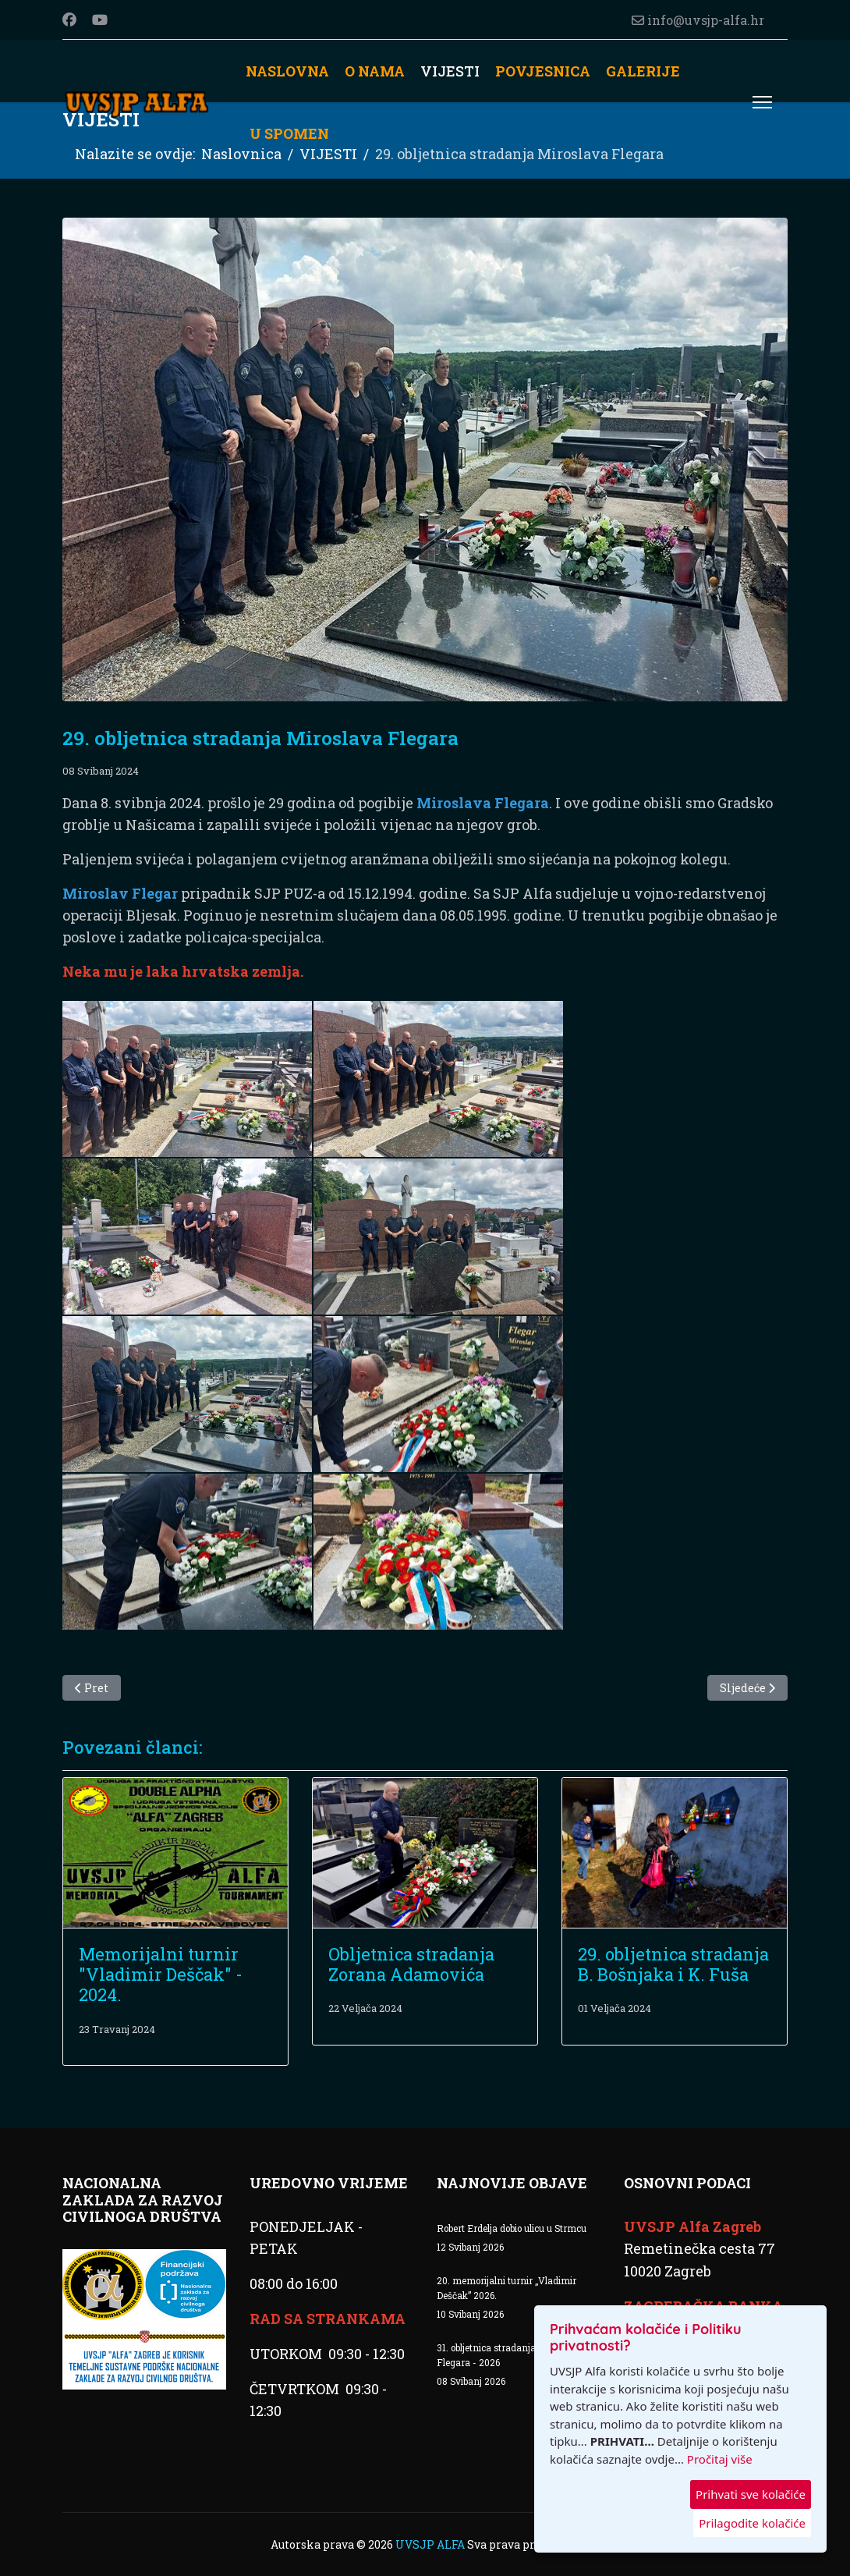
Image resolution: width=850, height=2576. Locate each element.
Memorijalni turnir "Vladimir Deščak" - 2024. (161, 1975)
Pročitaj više (720, 2459)
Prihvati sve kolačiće (751, 2494)
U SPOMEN (289, 133)
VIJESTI (450, 71)
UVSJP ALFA (431, 2544)
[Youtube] (100, 19)
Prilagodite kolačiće (752, 2523)
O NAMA (375, 71)
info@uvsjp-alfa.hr (705, 20)
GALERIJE (643, 71)
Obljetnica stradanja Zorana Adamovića (411, 1964)
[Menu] (762, 102)
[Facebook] (69, 19)
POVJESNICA (542, 71)
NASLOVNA (287, 71)
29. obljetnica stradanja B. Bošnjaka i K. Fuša (673, 1964)
